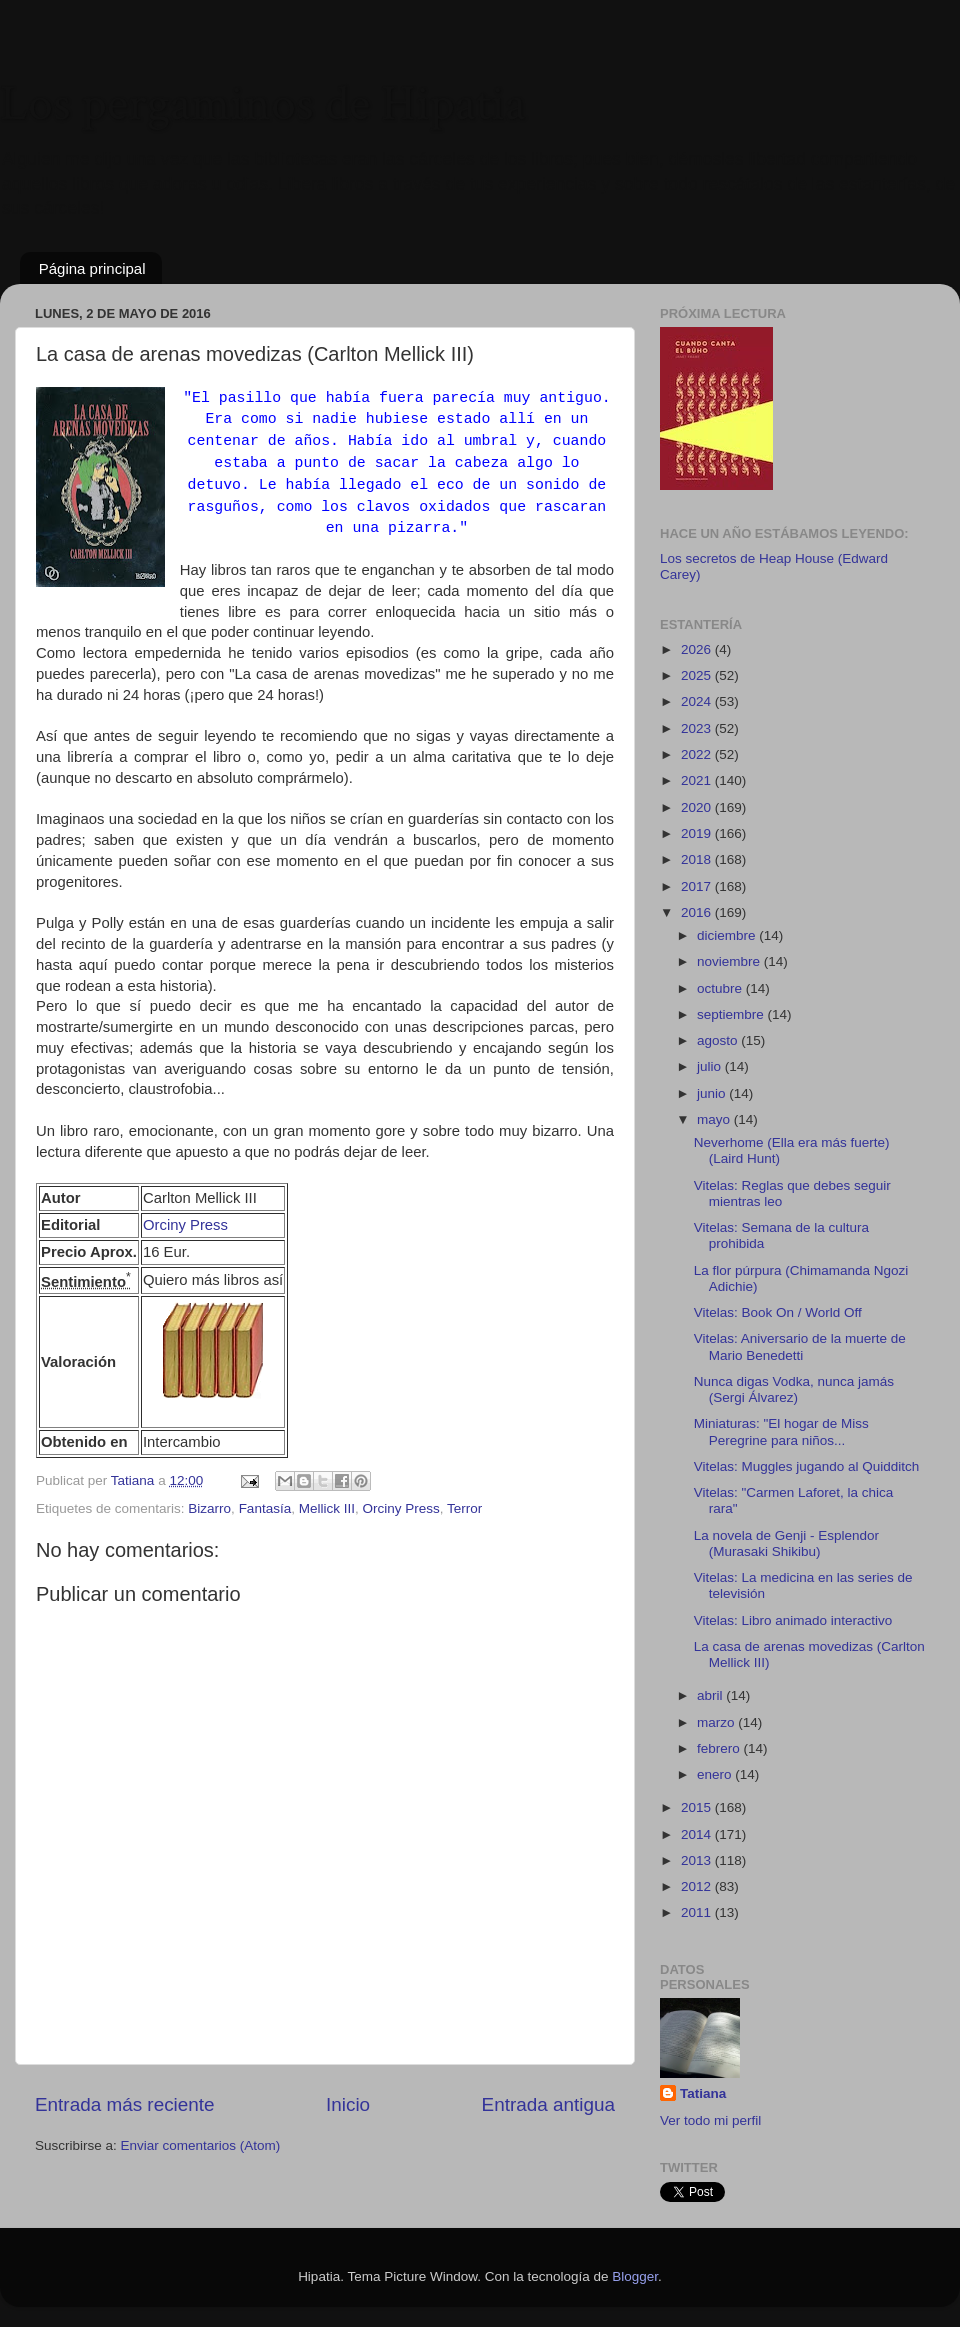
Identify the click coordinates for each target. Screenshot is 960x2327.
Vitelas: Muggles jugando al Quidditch (807, 1466)
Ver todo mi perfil (710, 2120)
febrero (720, 1748)
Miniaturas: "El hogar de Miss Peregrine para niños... (781, 1431)
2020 (698, 807)
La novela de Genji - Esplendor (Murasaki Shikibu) (786, 1543)
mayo (715, 1119)
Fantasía (265, 1508)
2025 (698, 675)
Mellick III (327, 1508)
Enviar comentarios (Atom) (201, 2145)
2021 (698, 780)
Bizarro (209, 1508)
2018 (698, 859)
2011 (698, 1912)
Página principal (92, 268)
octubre (721, 988)
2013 (698, 1860)
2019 (698, 833)
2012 (698, 1886)
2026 (698, 649)
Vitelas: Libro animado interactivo (793, 1620)
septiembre (732, 1014)
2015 (698, 1807)
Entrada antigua (548, 2104)
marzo (717, 1722)
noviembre (730, 961)
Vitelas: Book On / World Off (778, 1312)
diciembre (728, 935)
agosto (719, 1040)
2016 (698, 912)
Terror (464, 1508)
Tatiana (703, 2093)
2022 (698, 754)
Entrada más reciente (125, 2104)
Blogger (635, 2276)
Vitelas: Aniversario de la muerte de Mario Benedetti (800, 1346)
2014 (698, 1834)
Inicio (348, 2104)
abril (711, 1695)
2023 (698, 728)
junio (713, 1093)
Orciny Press (185, 1225)
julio (711, 1066)
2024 (698, 701)
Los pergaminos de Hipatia (263, 104)
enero (716, 1774)
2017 (698, 886)
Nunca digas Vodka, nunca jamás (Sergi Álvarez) (794, 1389)
